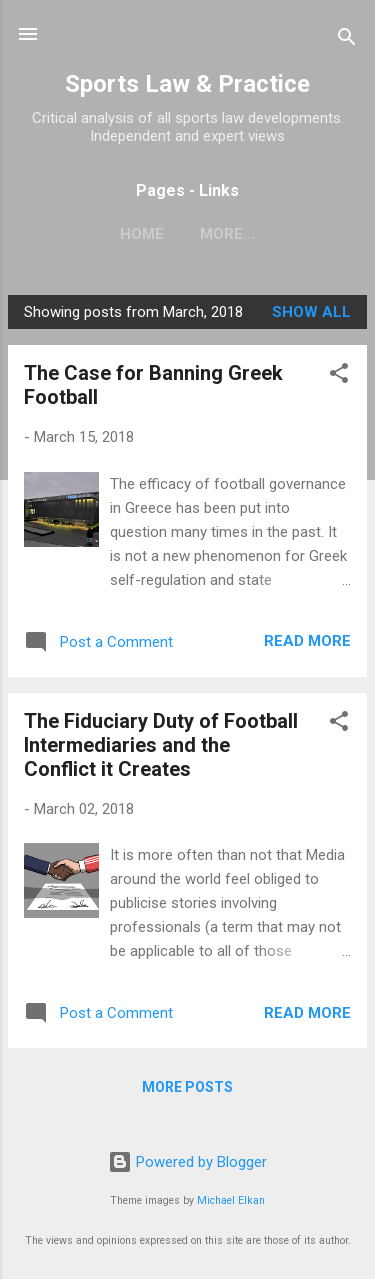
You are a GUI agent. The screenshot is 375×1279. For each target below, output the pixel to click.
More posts (187, 1087)
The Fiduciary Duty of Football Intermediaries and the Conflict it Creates (161, 745)
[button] (339, 376)
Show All (311, 312)
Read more (307, 641)
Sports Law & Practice (187, 84)
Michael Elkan (231, 1200)
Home (142, 234)
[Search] (347, 40)
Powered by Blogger (187, 1162)
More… (227, 234)
